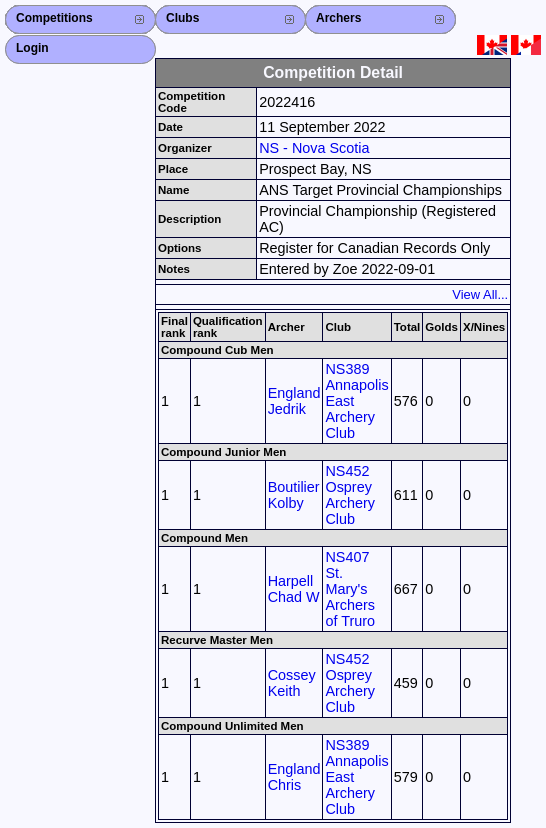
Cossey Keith (292, 683)
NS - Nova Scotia (314, 148)
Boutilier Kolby (294, 495)
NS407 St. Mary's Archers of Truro (350, 589)
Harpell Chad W (294, 589)
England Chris (294, 777)
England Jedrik (294, 401)
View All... (480, 294)
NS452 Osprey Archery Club (350, 495)
